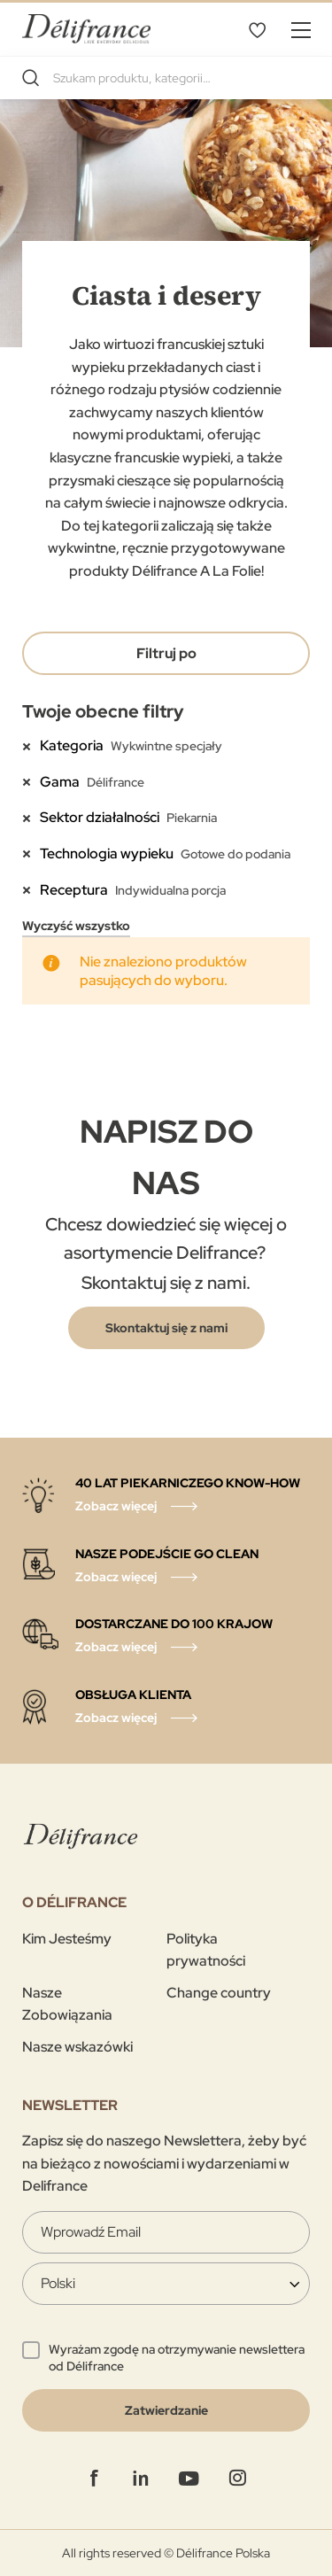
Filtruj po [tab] (166, 653)
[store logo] (86, 28)
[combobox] (166, 78)
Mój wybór (256, 29)
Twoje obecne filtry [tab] (103, 711)
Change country (218, 1992)
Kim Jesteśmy (67, 1938)
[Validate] (166, 2410)
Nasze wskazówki (77, 2046)
